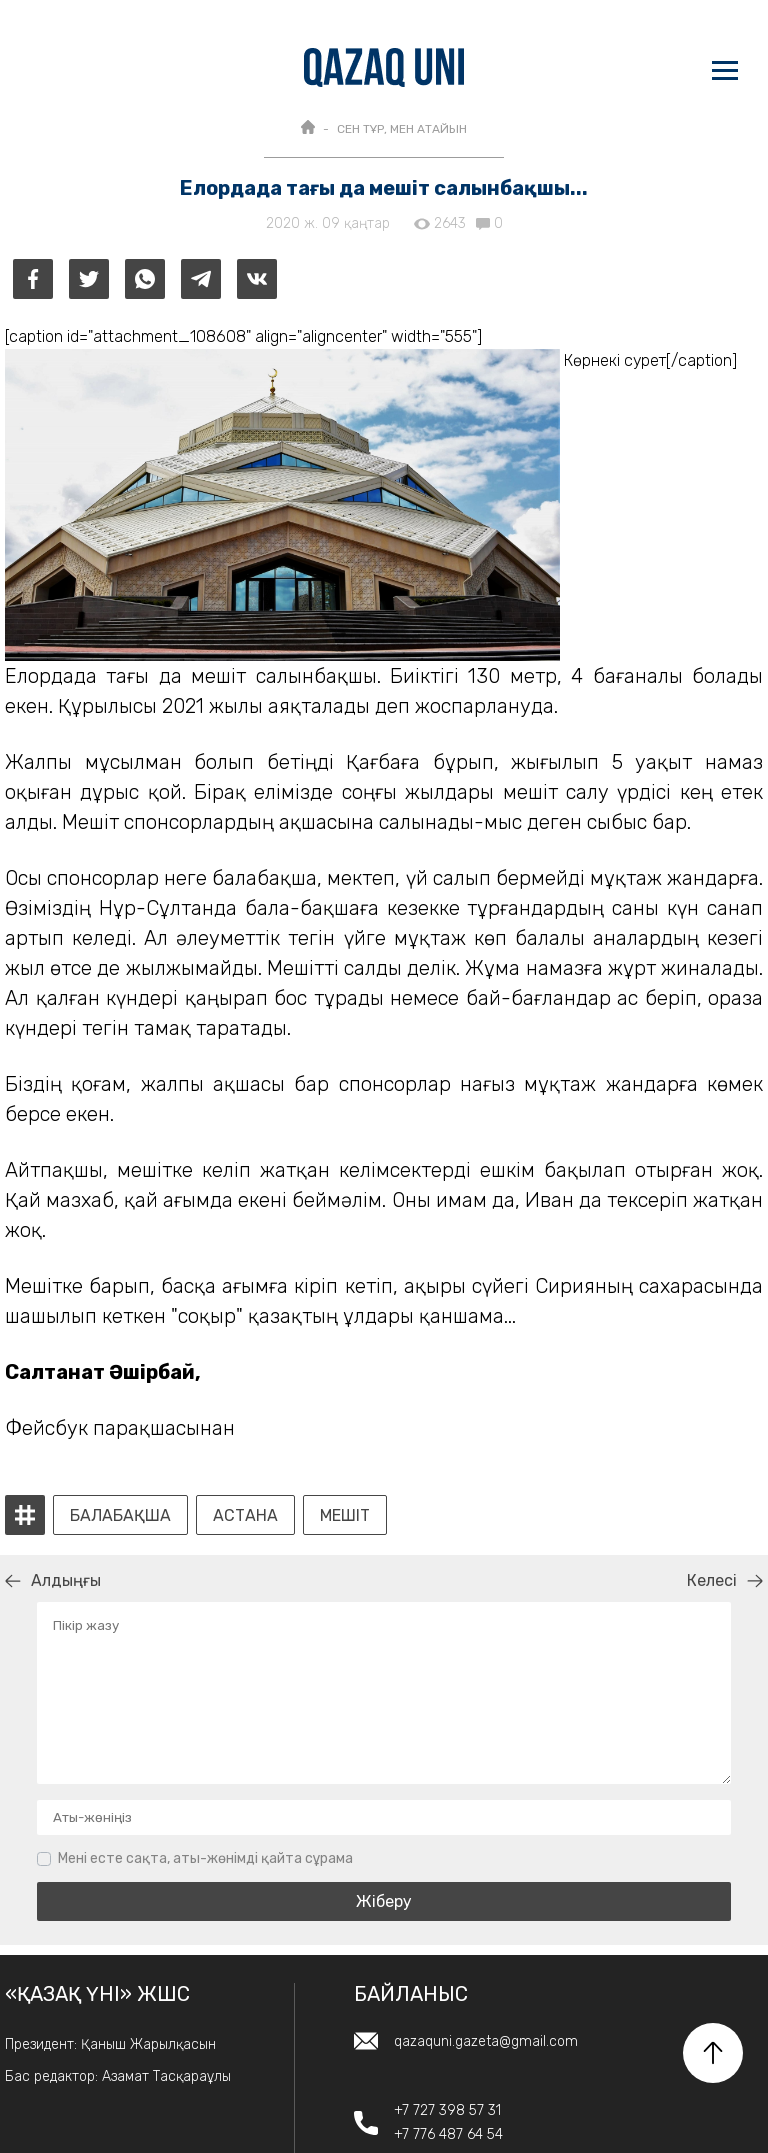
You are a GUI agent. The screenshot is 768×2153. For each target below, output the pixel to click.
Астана (245, 1516)
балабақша (120, 1516)
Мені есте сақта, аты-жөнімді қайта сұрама (205, 1858)
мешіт (345, 1516)
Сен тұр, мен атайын (402, 129)
